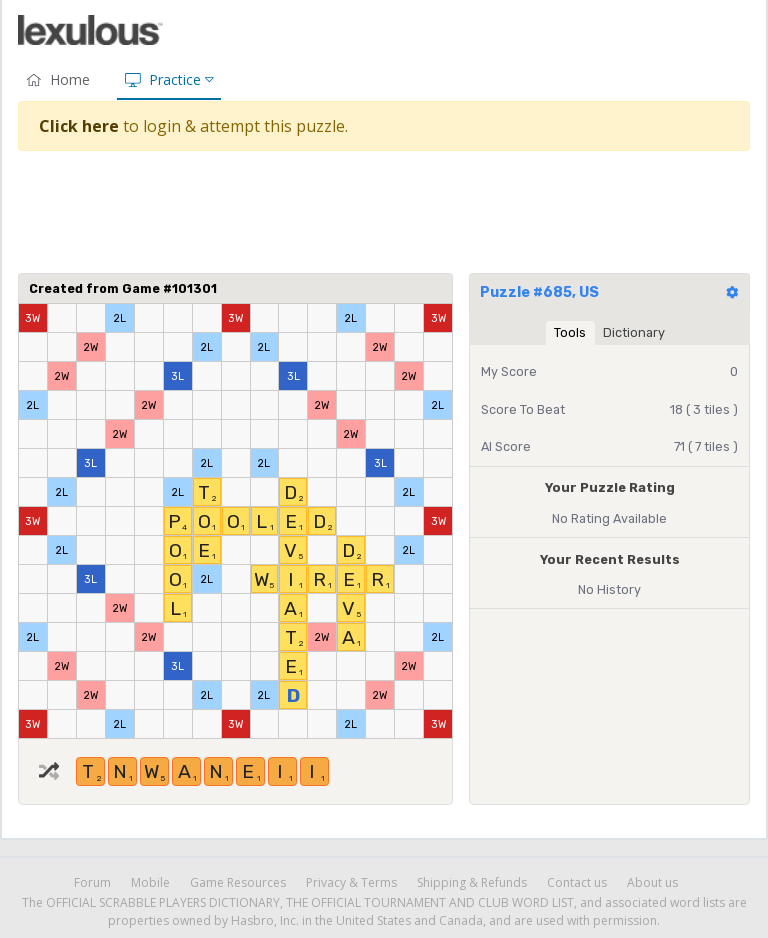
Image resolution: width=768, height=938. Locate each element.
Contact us (577, 882)
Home (58, 79)
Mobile (150, 882)
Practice (169, 79)
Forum (92, 882)
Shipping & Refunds (472, 882)
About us (652, 882)
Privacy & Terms (351, 882)
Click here (79, 126)
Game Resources (238, 882)
